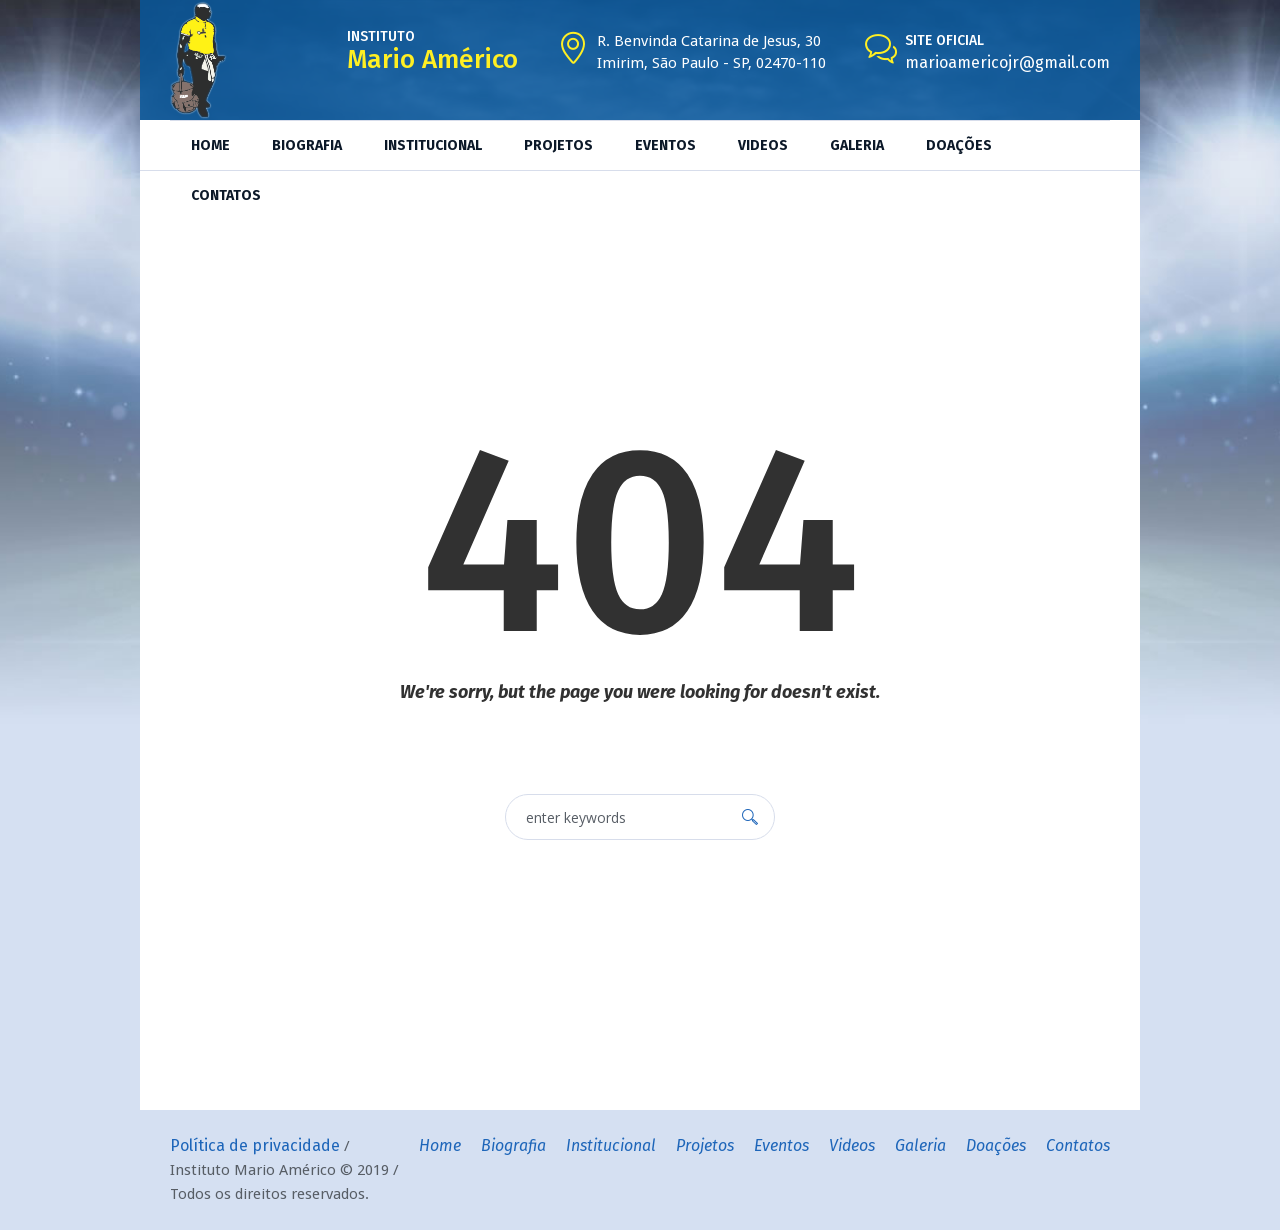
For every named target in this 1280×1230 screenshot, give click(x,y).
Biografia (513, 1145)
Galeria (920, 1145)
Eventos (781, 1145)
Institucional (611, 1145)
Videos (852, 1145)
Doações (996, 1145)
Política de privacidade (255, 1145)
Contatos (1078, 1145)
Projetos (705, 1145)
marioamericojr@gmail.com (1007, 62)
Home (440, 1145)
